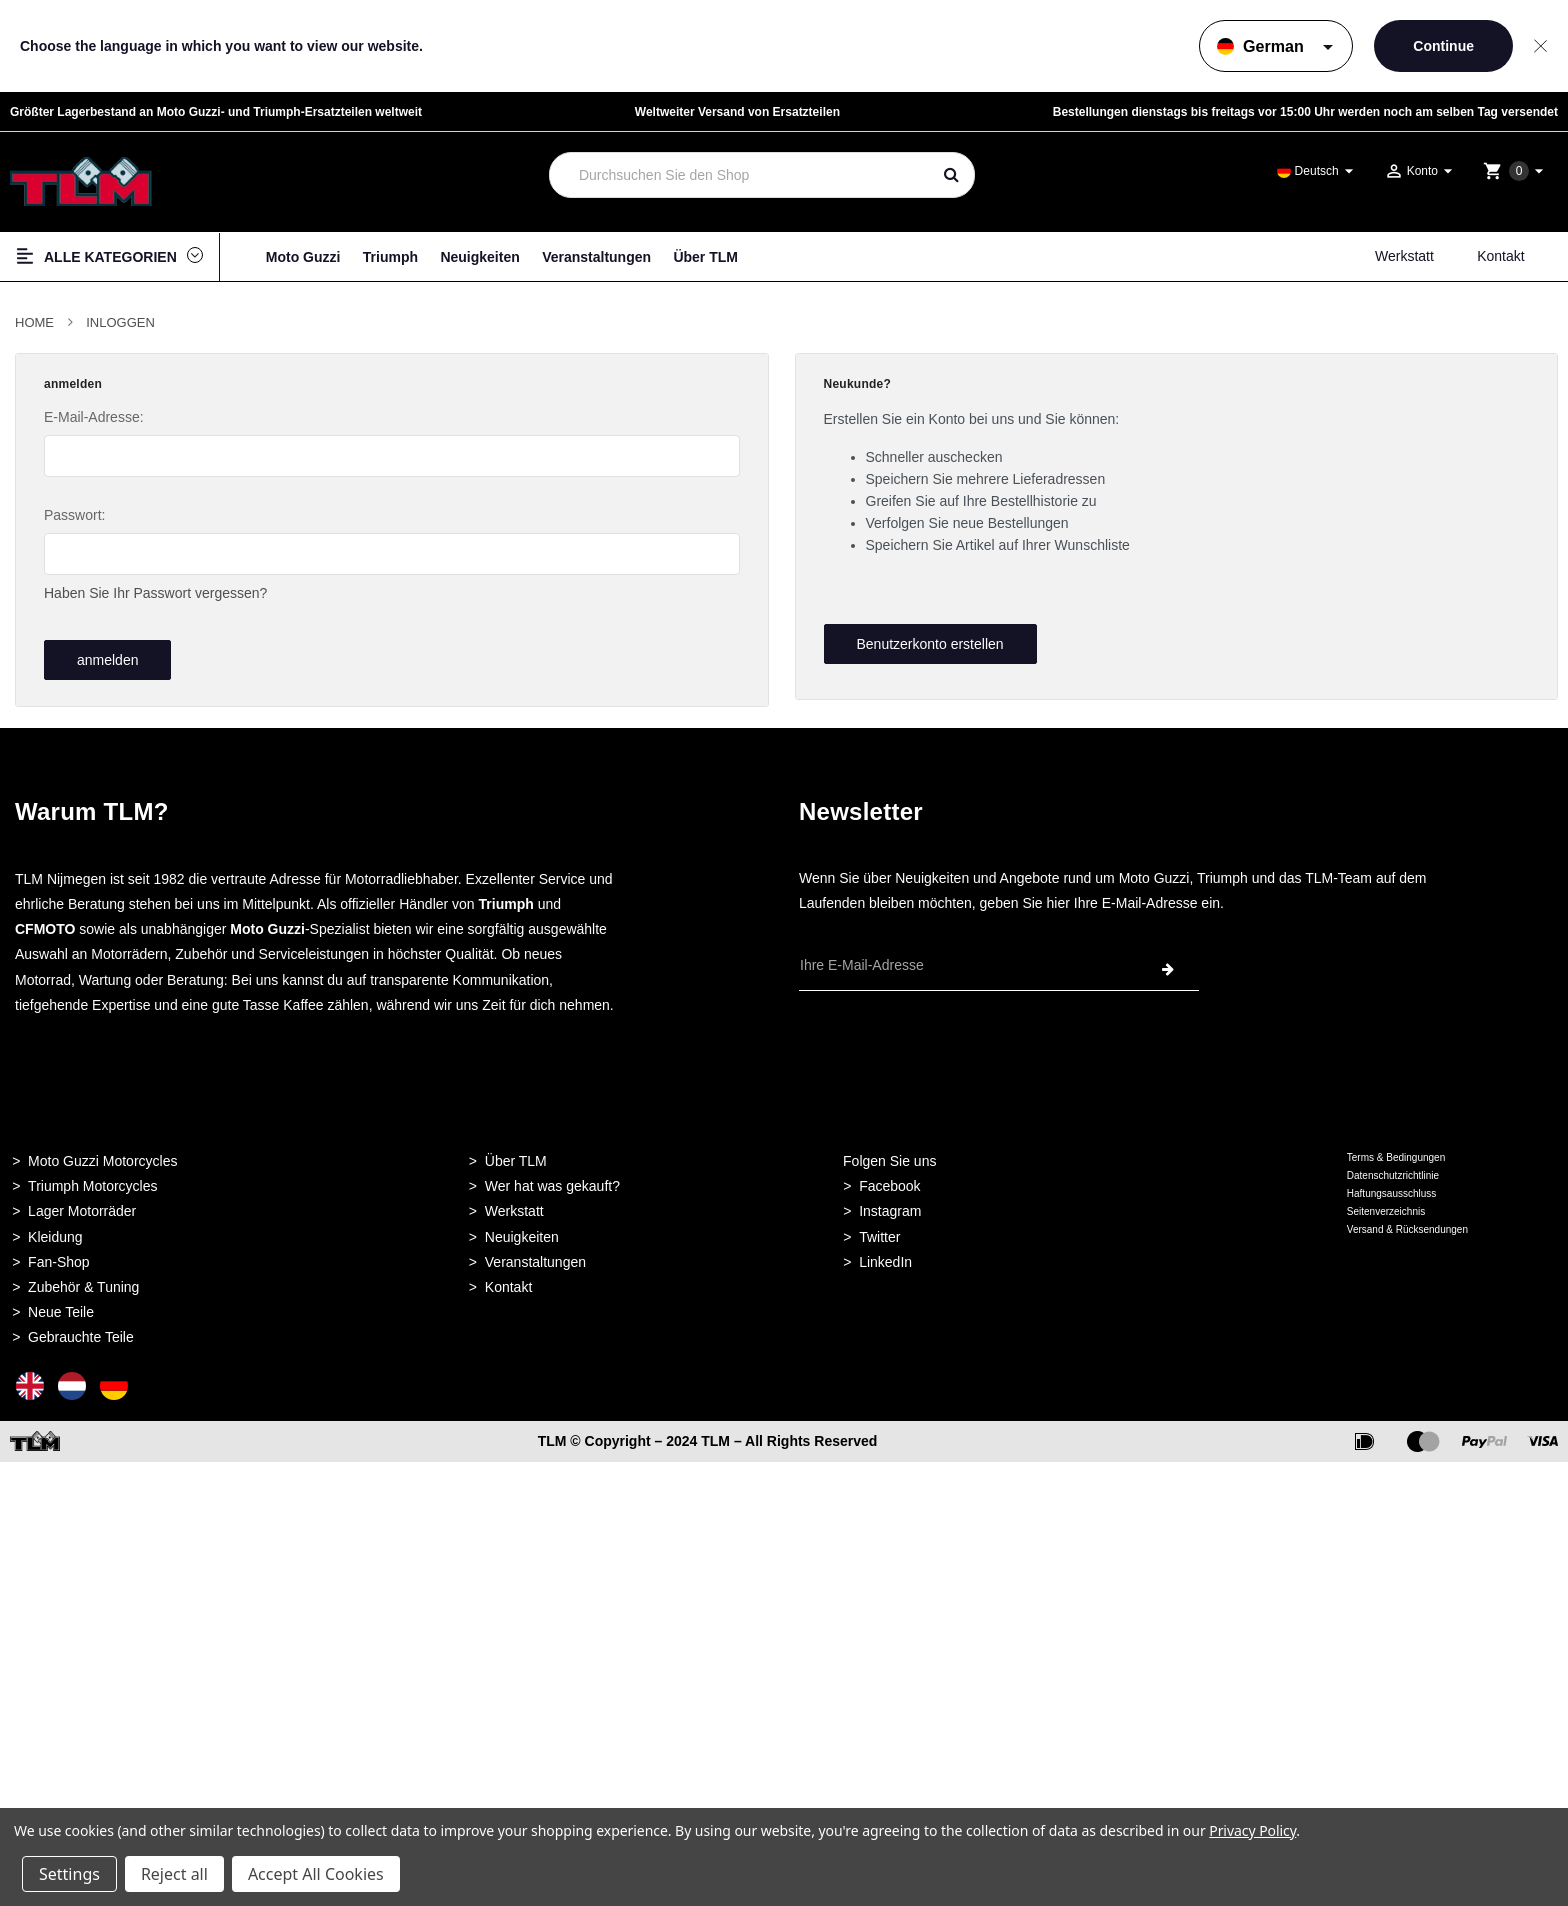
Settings (69, 1874)
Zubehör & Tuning (83, 1282)
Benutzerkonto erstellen (929, 644)
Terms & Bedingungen (1396, 1152)
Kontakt (1500, 256)
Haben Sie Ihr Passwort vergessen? (155, 593)
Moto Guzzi (303, 257)
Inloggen (120, 322)
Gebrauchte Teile (81, 1332)
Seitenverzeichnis (1386, 1206)
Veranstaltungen (596, 257)
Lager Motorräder (82, 1207)
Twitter (879, 1232)
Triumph (390, 257)
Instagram (890, 1207)
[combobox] (740, 175)
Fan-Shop (58, 1257)
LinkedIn (885, 1257)
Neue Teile (61, 1307)
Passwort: (74, 515)
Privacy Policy (1252, 1830)
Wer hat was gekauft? (552, 1181)
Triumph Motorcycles (92, 1181)
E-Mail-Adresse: (94, 417)
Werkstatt (1404, 256)
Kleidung (55, 1232)
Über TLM (705, 257)
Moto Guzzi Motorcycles (102, 1156)
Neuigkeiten (479, 257)
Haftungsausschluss (1392, 1188)
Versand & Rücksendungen (1407, 1224)
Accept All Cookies (316, 1874)
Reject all (174, 1874)
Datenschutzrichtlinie (1393, 1170)
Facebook (889, 1181)
